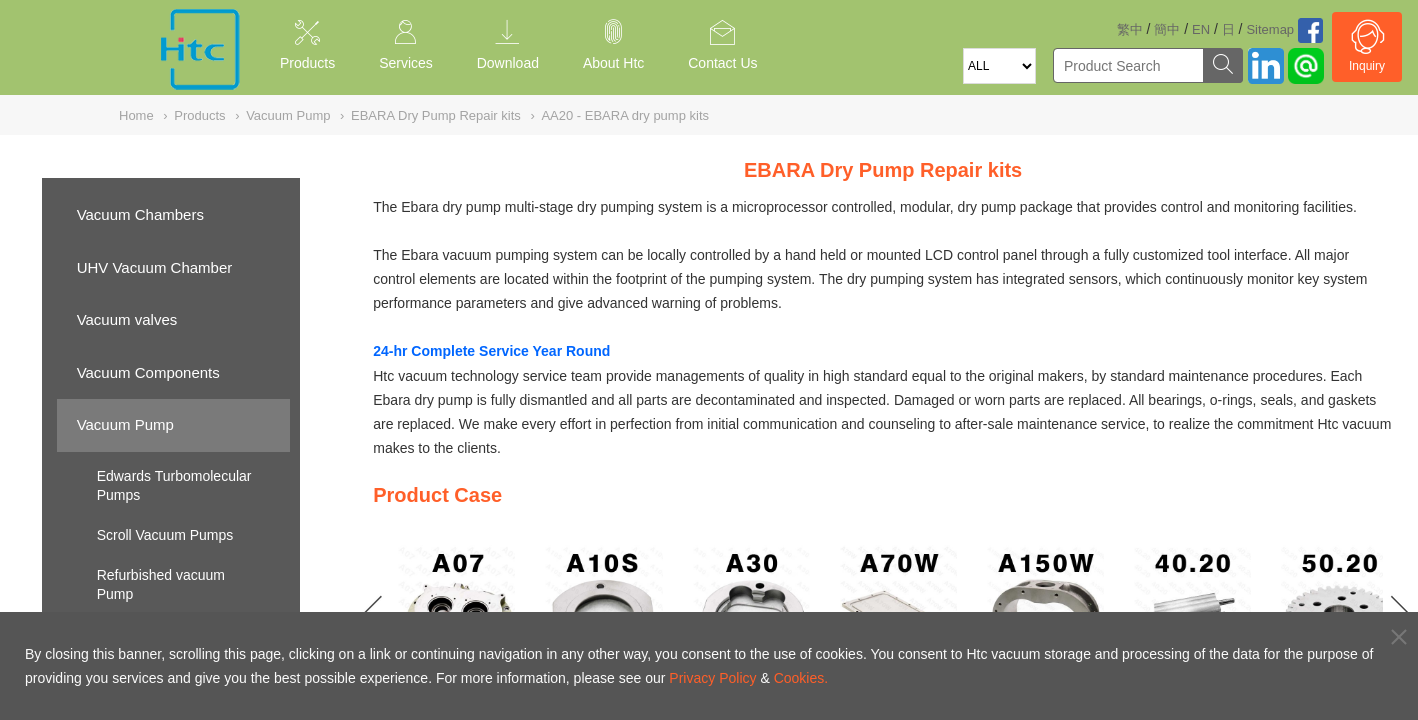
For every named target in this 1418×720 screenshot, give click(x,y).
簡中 (1167, 29)
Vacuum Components (148, 372)
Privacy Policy (712, 678)
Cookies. (801, 678)
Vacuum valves (127, 319)
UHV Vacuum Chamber (155, 267)
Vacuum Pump (125, 424)
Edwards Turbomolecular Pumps (174, 486)
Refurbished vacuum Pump (161, 585)
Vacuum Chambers (140, 214)
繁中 (1130, 29)
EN (1201, 29)
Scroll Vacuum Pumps (165, 535)
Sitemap (1270, 29)
